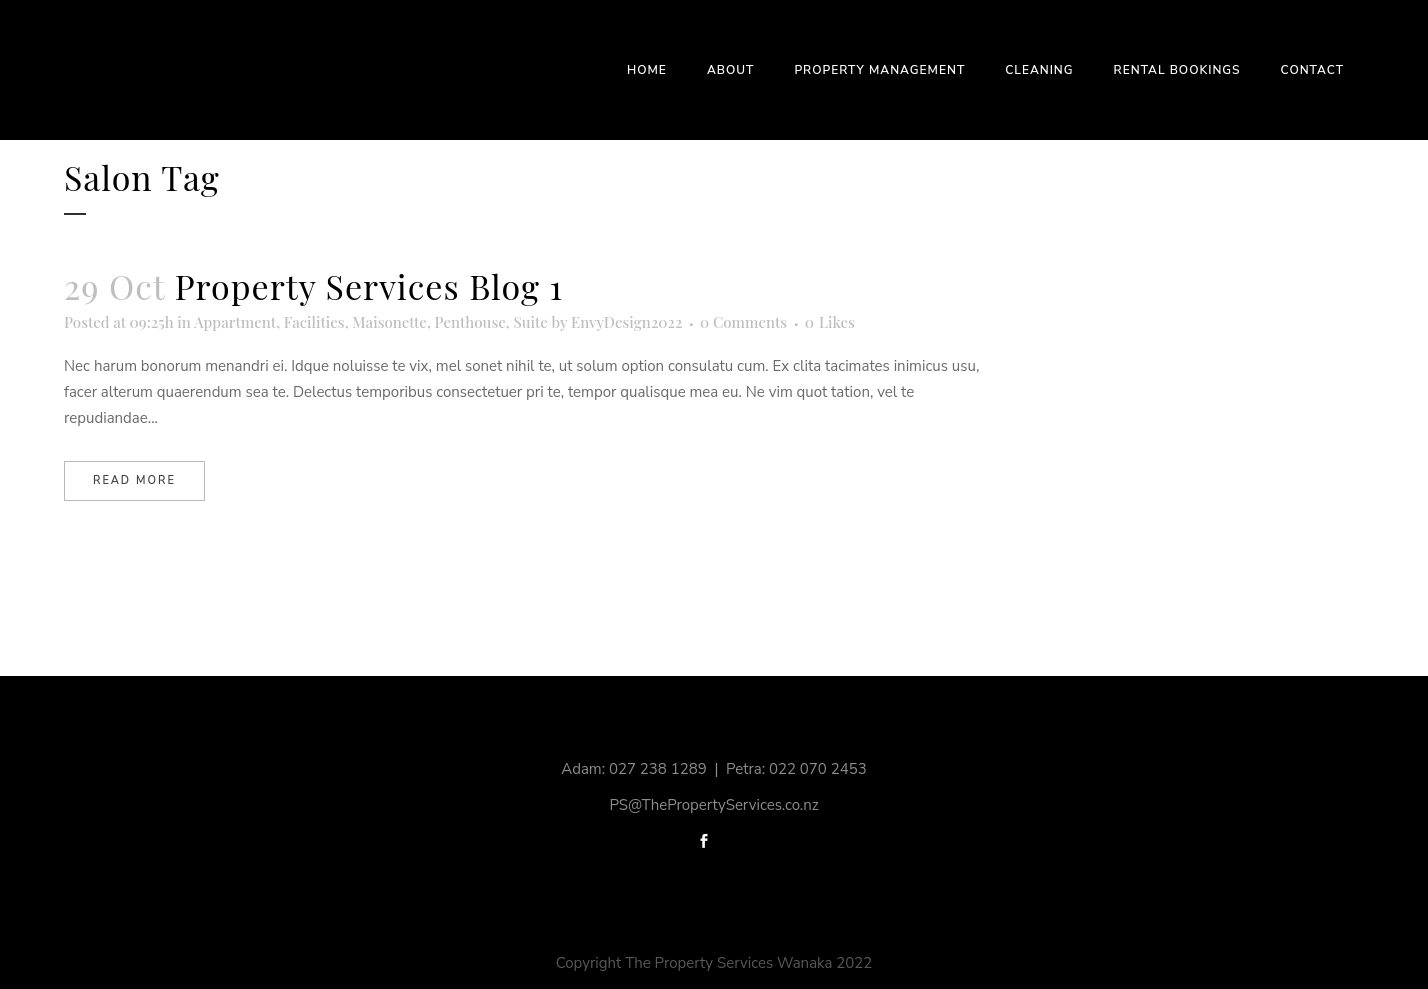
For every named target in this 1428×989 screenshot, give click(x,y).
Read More (134, 480)
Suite (530, 322)
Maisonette (389, 322)
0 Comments (743, 322)
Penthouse (470, 322)
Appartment (235, 322)
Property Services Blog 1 (369, 286)
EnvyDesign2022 (626, 322)
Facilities (314, 322)
